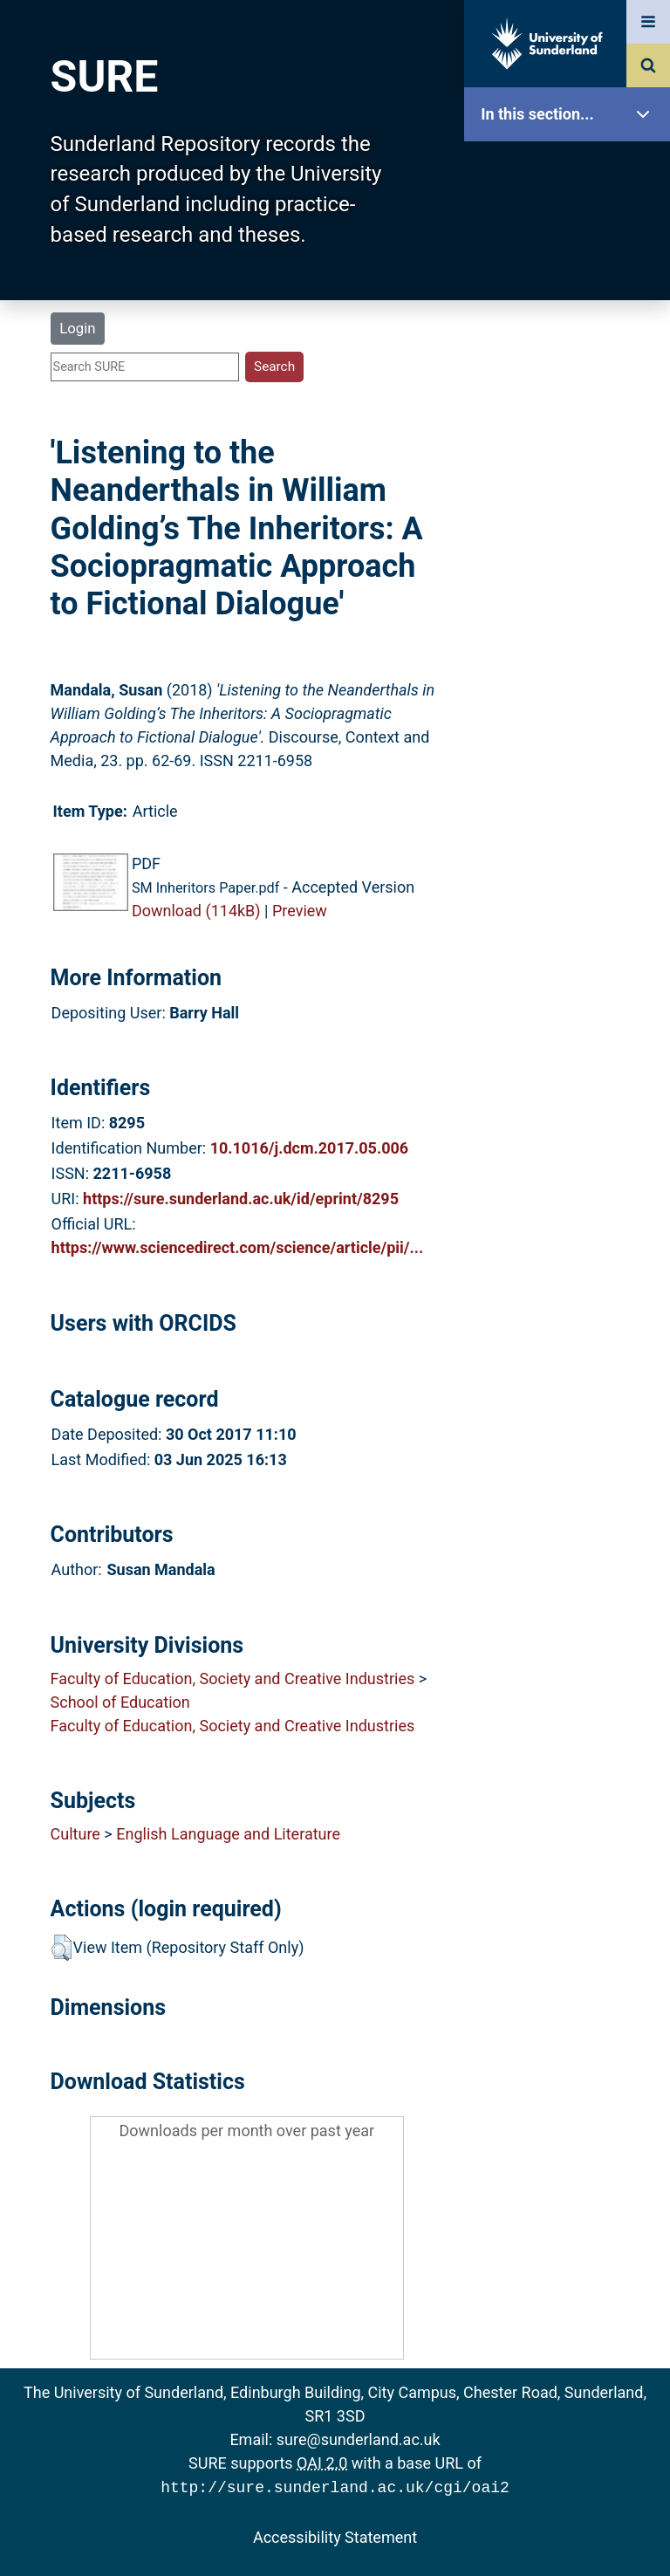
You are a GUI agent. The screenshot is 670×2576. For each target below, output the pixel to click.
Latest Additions (571, 445)
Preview (299, 910)
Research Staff (571, 556)
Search (571, 390)
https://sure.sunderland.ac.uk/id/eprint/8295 (241, 1198)
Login (77, 328)
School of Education (120, 1702)
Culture (75, 1834)
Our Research (571, 225)
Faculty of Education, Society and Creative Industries (233, 1678)
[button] (61, 1948)
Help (571, 612)
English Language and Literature (228, 1834)
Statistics (571, 501)
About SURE (571, 280)
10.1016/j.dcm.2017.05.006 (309, 1148)
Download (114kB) (196, 910)
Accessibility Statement (335, 2535)
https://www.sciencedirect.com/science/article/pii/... (237, 1247)
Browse (571, 335)
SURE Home (571, 170)
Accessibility (571, 667)
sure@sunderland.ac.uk (359, 2439)
